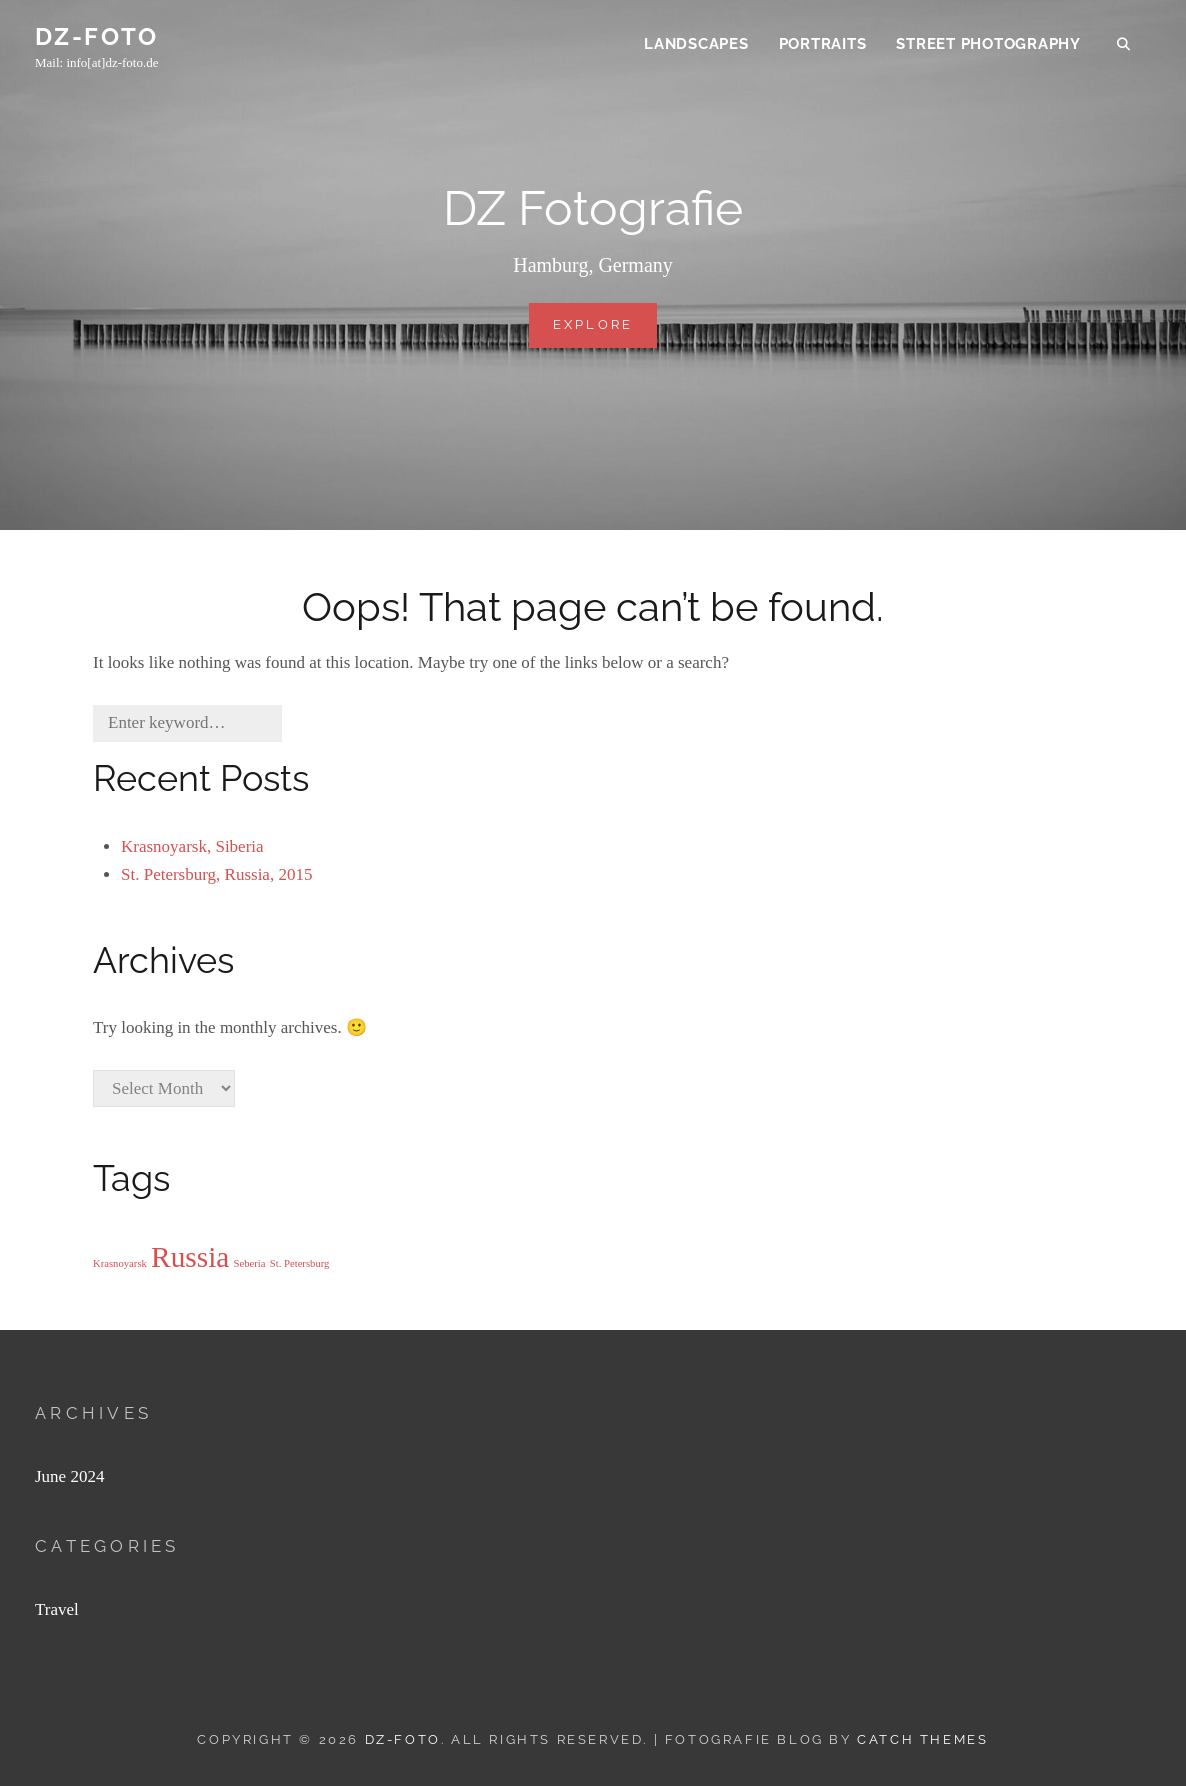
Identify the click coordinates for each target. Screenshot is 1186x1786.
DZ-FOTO (97, 38)
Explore (605, 331)
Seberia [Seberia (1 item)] (250, 1263)
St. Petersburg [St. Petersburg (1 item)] (300, 1263)
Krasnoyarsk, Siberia (192, 846)
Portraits (823, 46)
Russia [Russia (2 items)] (190, 1257)
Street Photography (988, 46)
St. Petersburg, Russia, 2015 (216, 874)
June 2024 (69, 1476)
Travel (57, 1609)
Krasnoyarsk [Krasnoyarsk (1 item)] (120, 1263)
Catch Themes (922, 1739)
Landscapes (696, 46)
